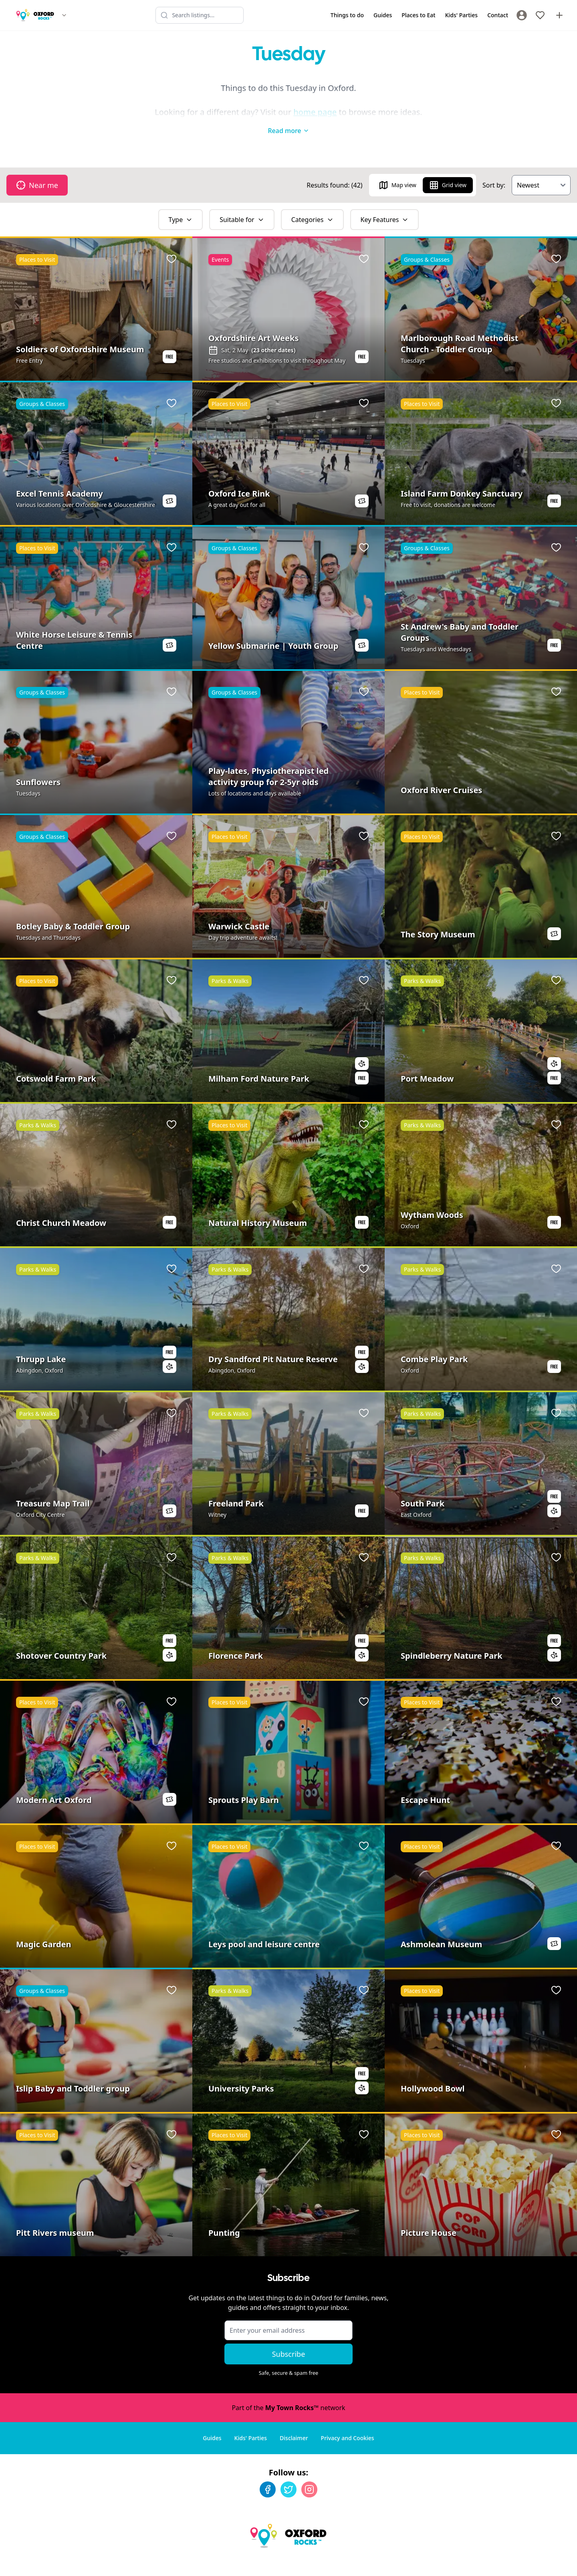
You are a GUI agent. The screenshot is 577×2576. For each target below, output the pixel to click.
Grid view (447, 169)
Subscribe (288, 2338)
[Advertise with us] (559, 15)
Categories (312, 203)
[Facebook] (268, 2473)
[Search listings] (199, 15)
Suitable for (242, 203)
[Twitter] (288, 2473)
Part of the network (288, 2391)
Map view (397, 169)
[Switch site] (64, 15)
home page (315, 112)
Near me (37, 169)
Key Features (385, 203)
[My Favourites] (540, 15)
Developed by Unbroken (535, 2562)
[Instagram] (309, 2473)
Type (181, 203)
